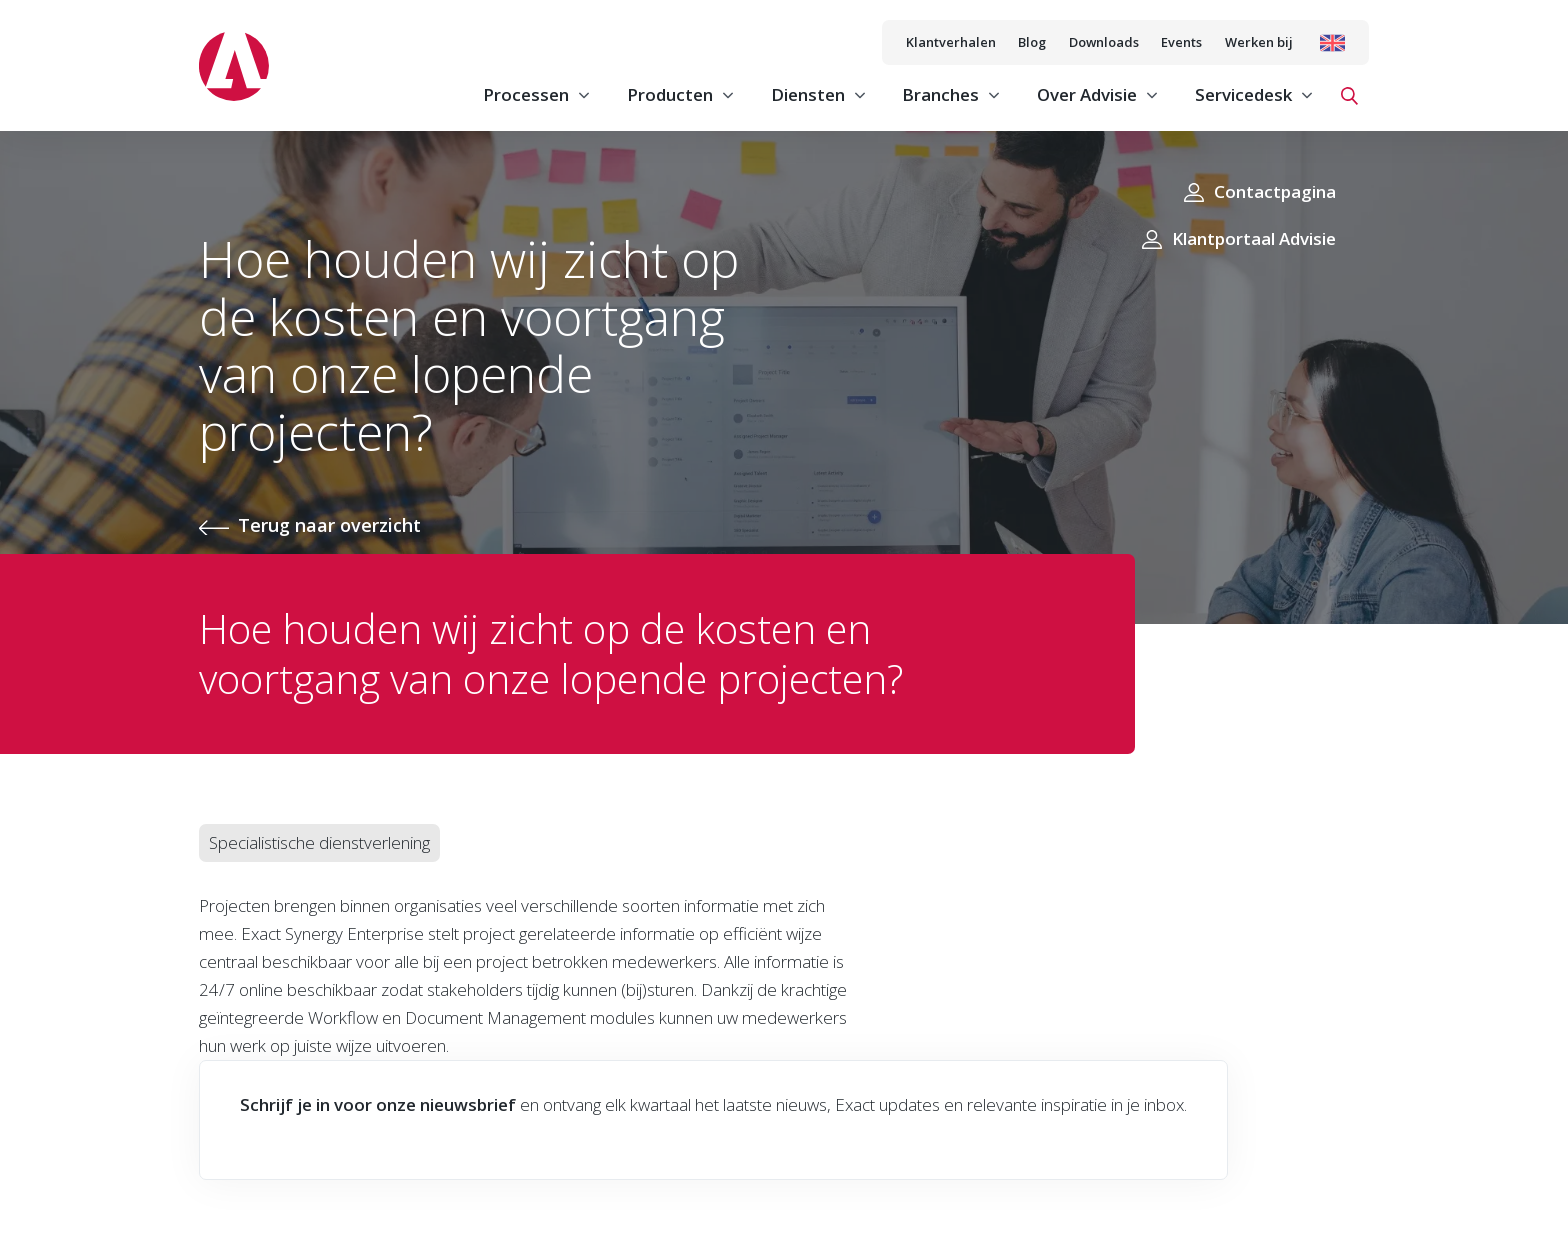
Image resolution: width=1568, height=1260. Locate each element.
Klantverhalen (951, 42)
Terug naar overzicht (329, 525)
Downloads (1104, 42)
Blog (1032, 42)
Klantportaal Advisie (1254, 238)
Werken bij (1259, 42)
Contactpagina (1275, 191)
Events (1181, 42)
